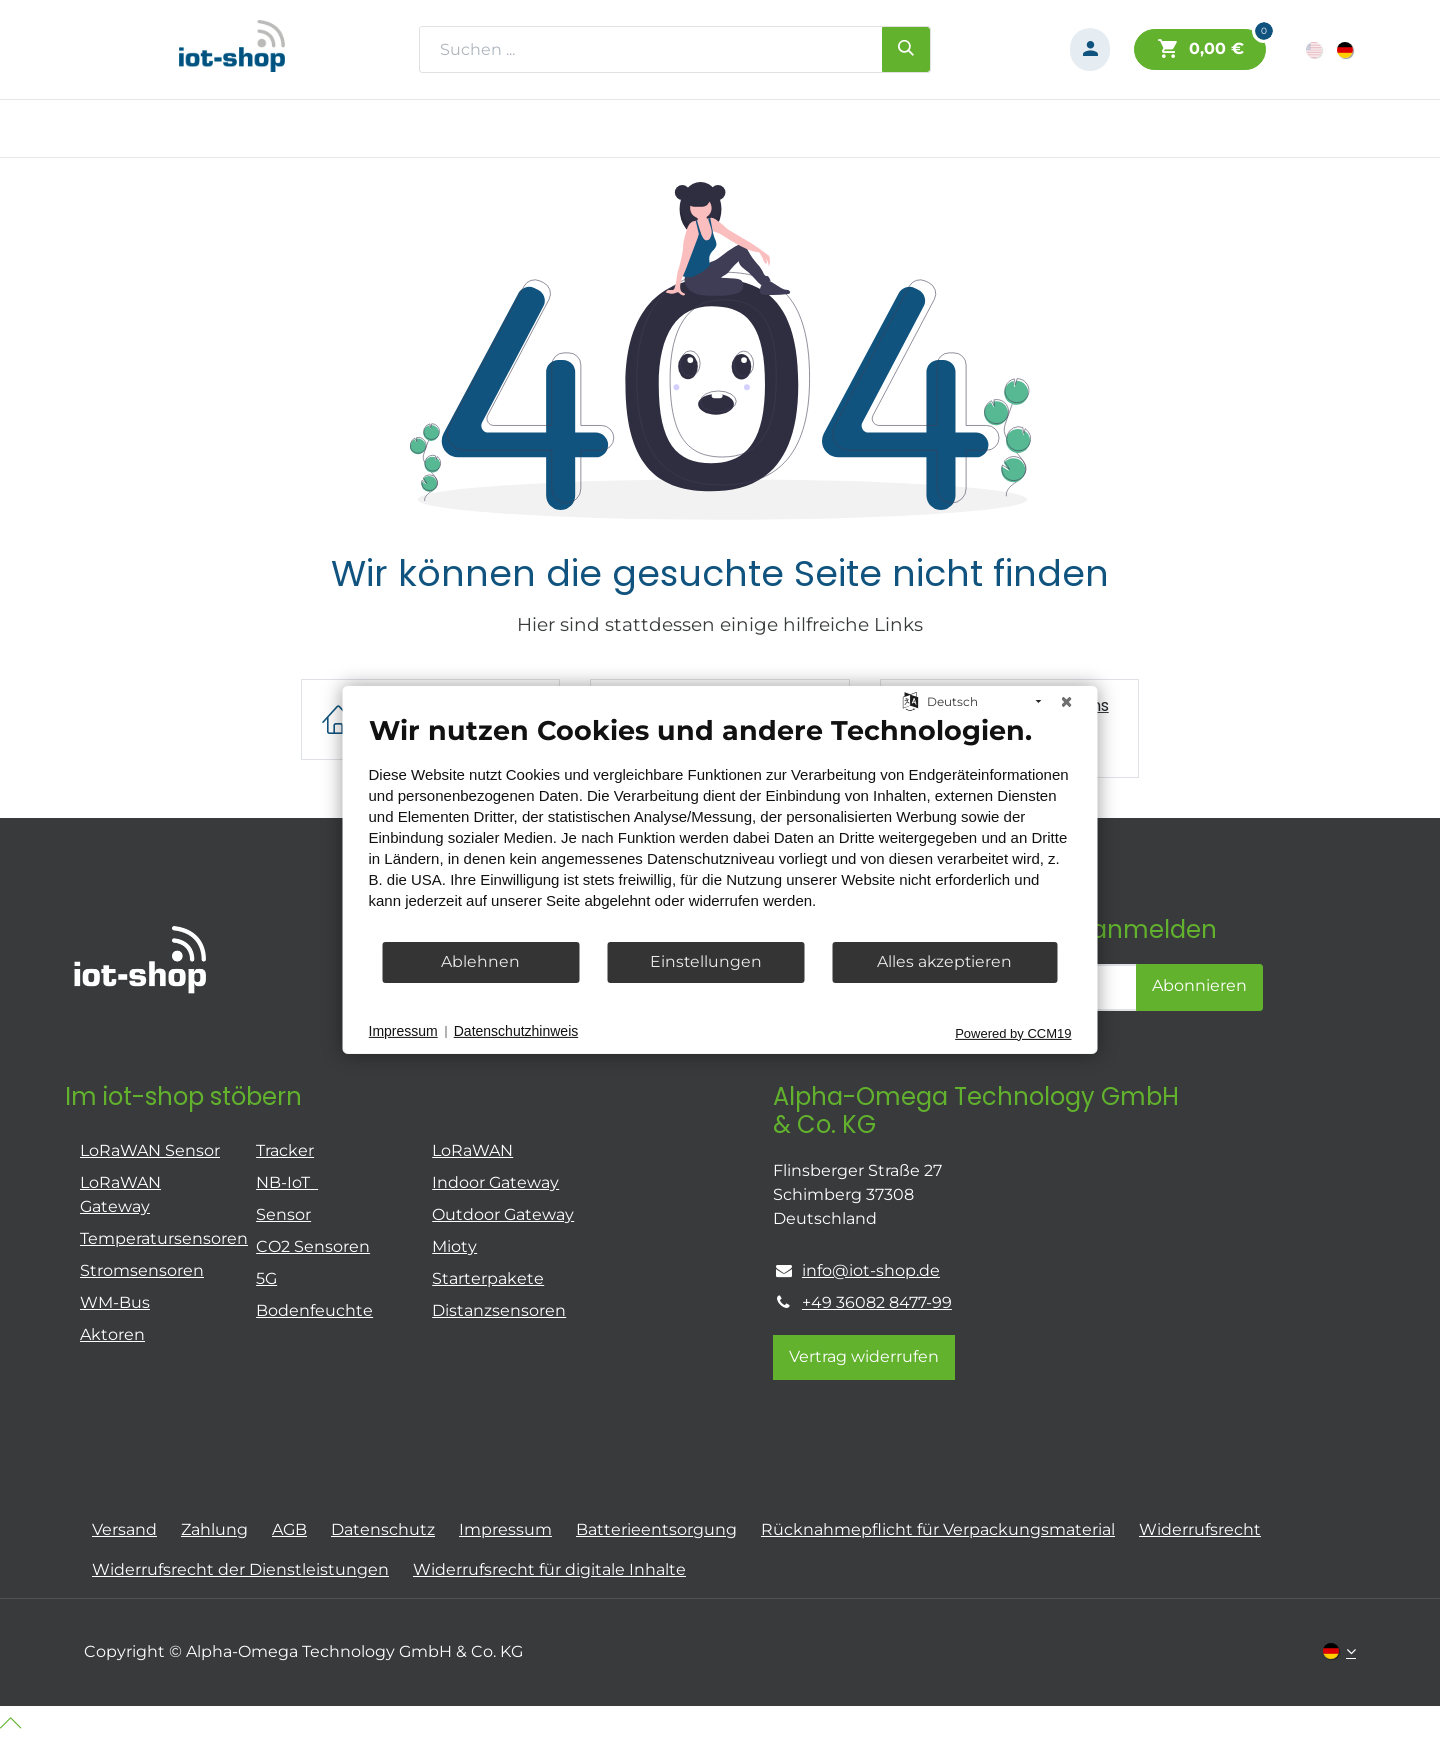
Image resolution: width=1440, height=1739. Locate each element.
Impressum (403, 1031)
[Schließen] (1067, 701)
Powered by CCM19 (1013, 1032)
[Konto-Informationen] (1090, 49)
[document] (720, 826)
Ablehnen (480, 961)
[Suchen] (906, 49)
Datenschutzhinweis (516, 1031)
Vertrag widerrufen (864, 1356)
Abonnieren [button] (1199, 985)
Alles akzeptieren (944, 961)
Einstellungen (706, 961)
